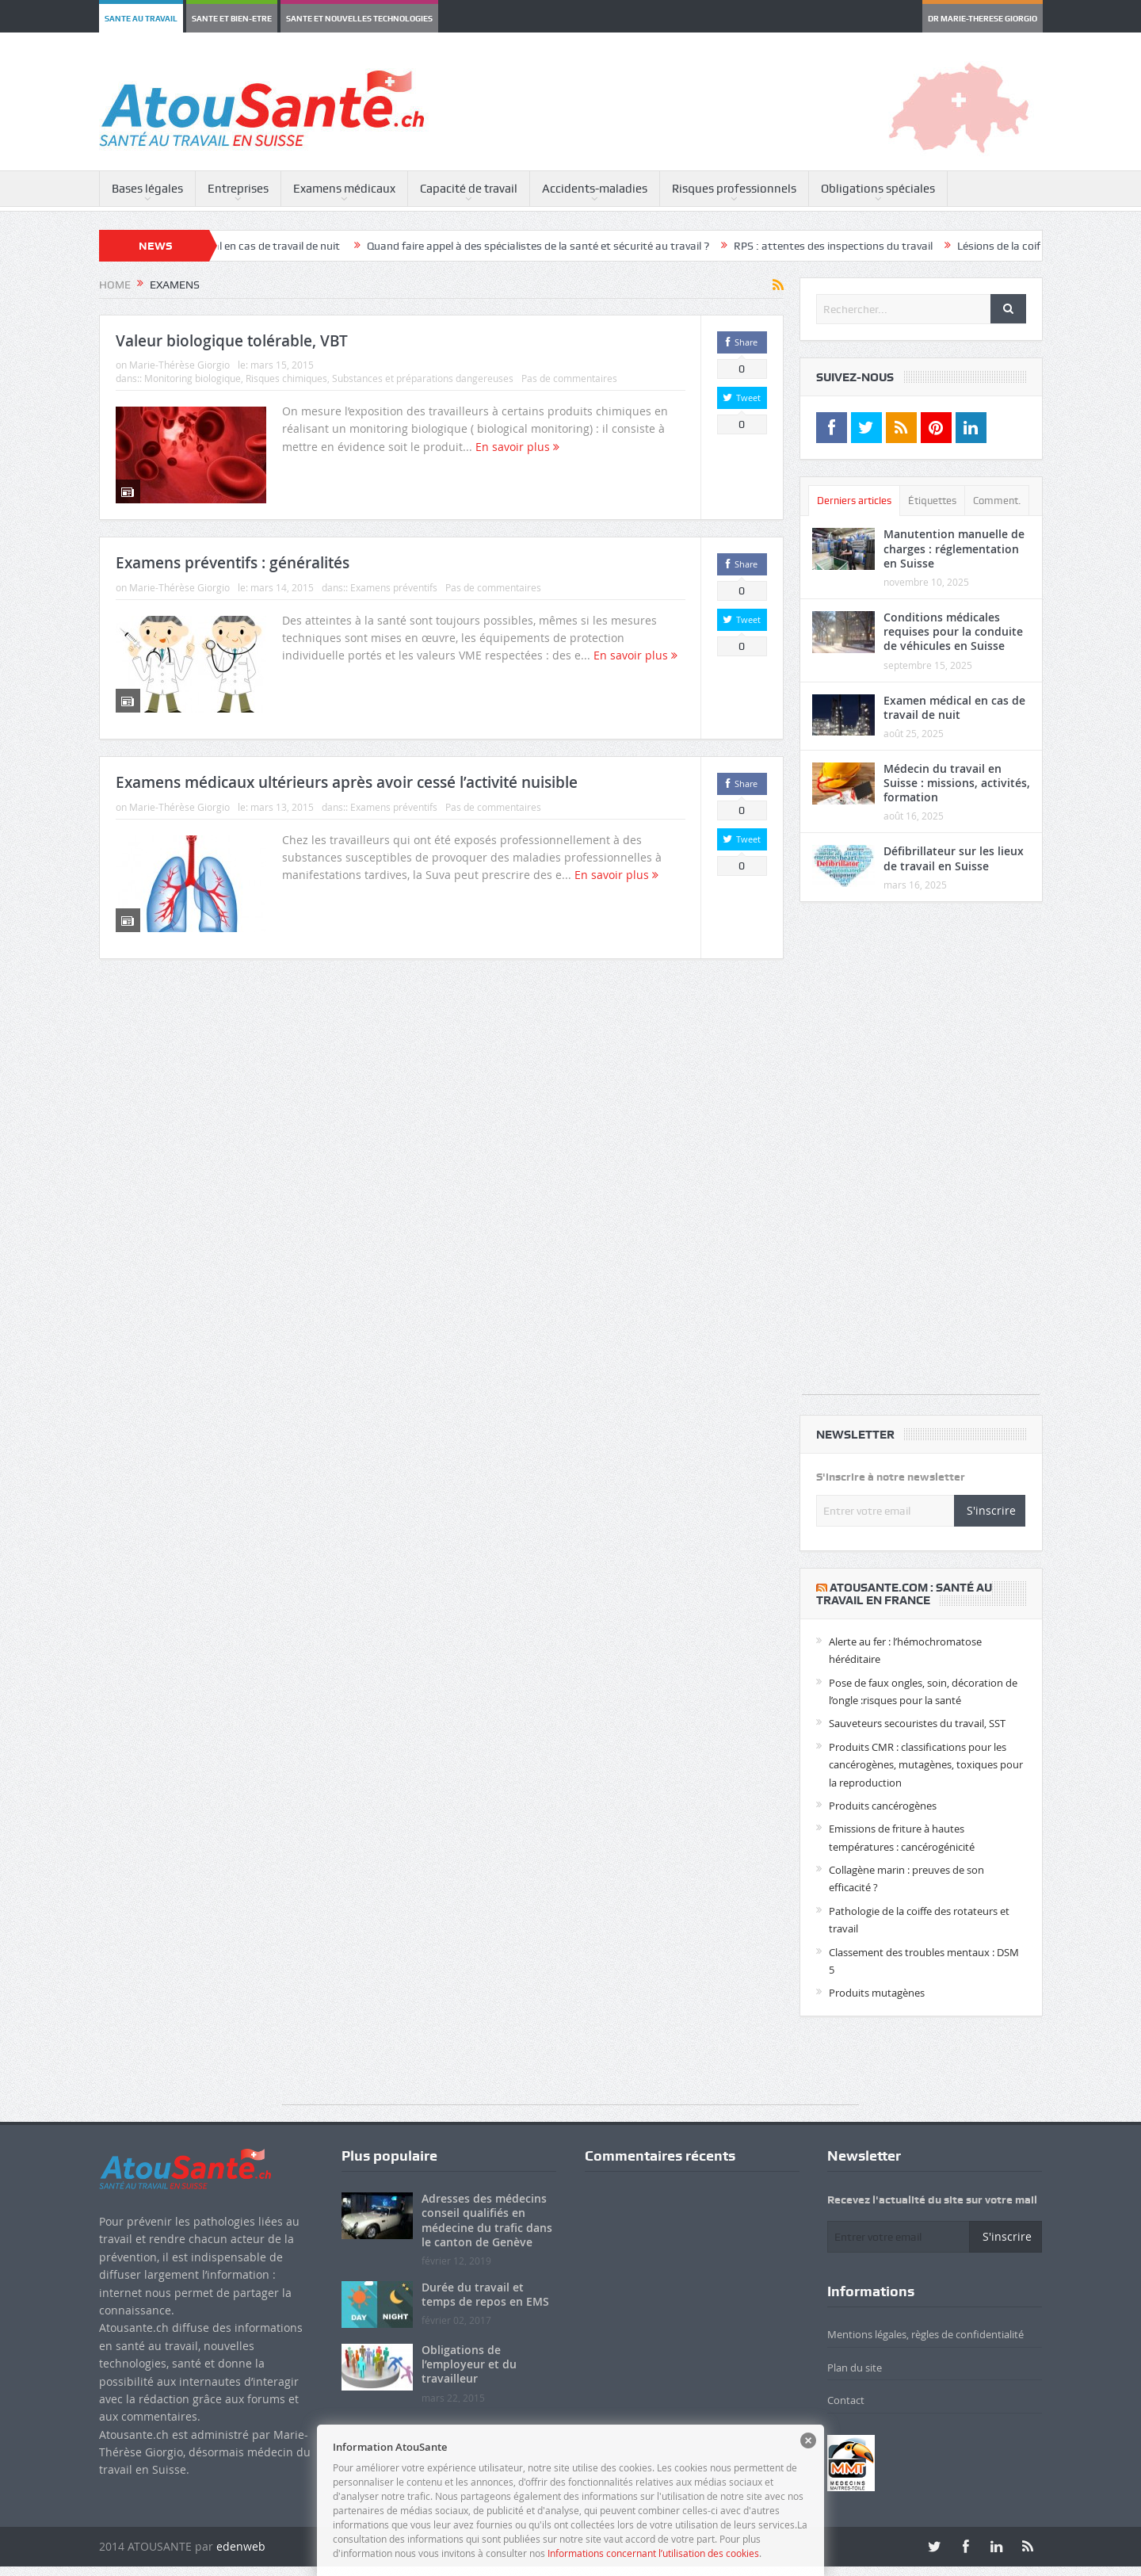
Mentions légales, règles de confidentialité (925, 2334)
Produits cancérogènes (883, 1805)
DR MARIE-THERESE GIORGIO (982, 18)
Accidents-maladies (594, 189)
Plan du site (854, 2367)
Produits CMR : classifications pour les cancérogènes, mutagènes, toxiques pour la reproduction (926, 1765)
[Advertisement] (921, 1156)
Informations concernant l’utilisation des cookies (653, 2553)
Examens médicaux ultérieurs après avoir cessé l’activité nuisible (347, 782)
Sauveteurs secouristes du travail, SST (917, 1723)
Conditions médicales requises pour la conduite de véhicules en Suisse (953, 631)
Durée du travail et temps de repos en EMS (485, 2294)
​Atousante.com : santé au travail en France (904, 1593)
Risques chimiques (286, 378)
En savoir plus (517, 446)
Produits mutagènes (877, 1993)
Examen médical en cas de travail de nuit (270, 245)
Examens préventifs (393, 587)
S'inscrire (991, 1510)
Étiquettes (932, 500)
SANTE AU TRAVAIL (141, 18)
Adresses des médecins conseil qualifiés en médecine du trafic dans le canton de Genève (487, 2220)
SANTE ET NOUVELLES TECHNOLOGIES (359, 18)
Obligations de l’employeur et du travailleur (469, 2364)
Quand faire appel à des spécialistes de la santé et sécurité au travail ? (566, 245)
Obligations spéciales (878, 189)
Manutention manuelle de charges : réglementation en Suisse (954, 548)
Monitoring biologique (192, 378)
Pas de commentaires (569, 378)
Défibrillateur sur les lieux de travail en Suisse (953, 858)
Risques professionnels (734, 189)
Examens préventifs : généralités (232, 562)
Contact (845, 2400)
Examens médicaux (344, 189)
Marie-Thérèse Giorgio (179, 364)
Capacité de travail (468, 189)
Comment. (997, 500)
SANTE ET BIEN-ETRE (232, 18)
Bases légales (147, 189)
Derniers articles (854, 500)
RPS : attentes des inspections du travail (860, 245)
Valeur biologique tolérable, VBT (232, 341)
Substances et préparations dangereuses (422, 378)
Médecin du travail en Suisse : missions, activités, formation (956, 783)
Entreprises (238, 189)
